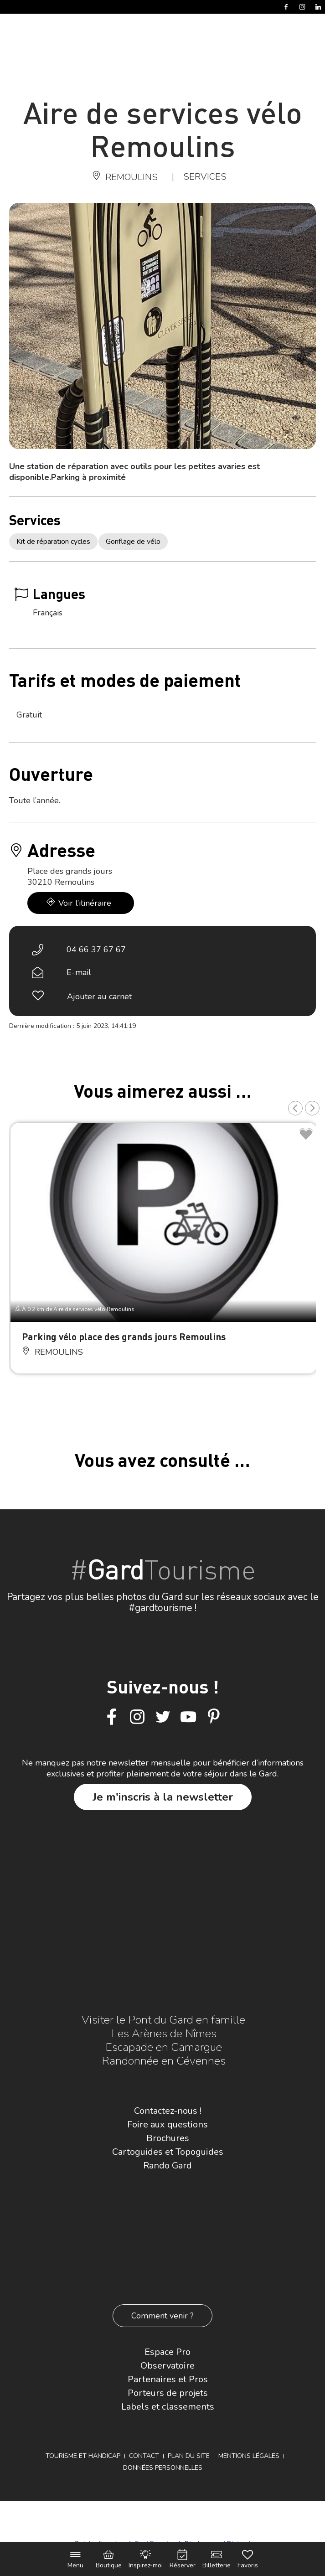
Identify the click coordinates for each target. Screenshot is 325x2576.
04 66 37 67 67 (96, 949)
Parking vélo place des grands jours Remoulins (124, 1336)
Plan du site (189, 2456)
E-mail (79, 972)
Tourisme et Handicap (83, 2456)
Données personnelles (162, 2467)
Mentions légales (248, 2456)
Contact (144, 2456)
